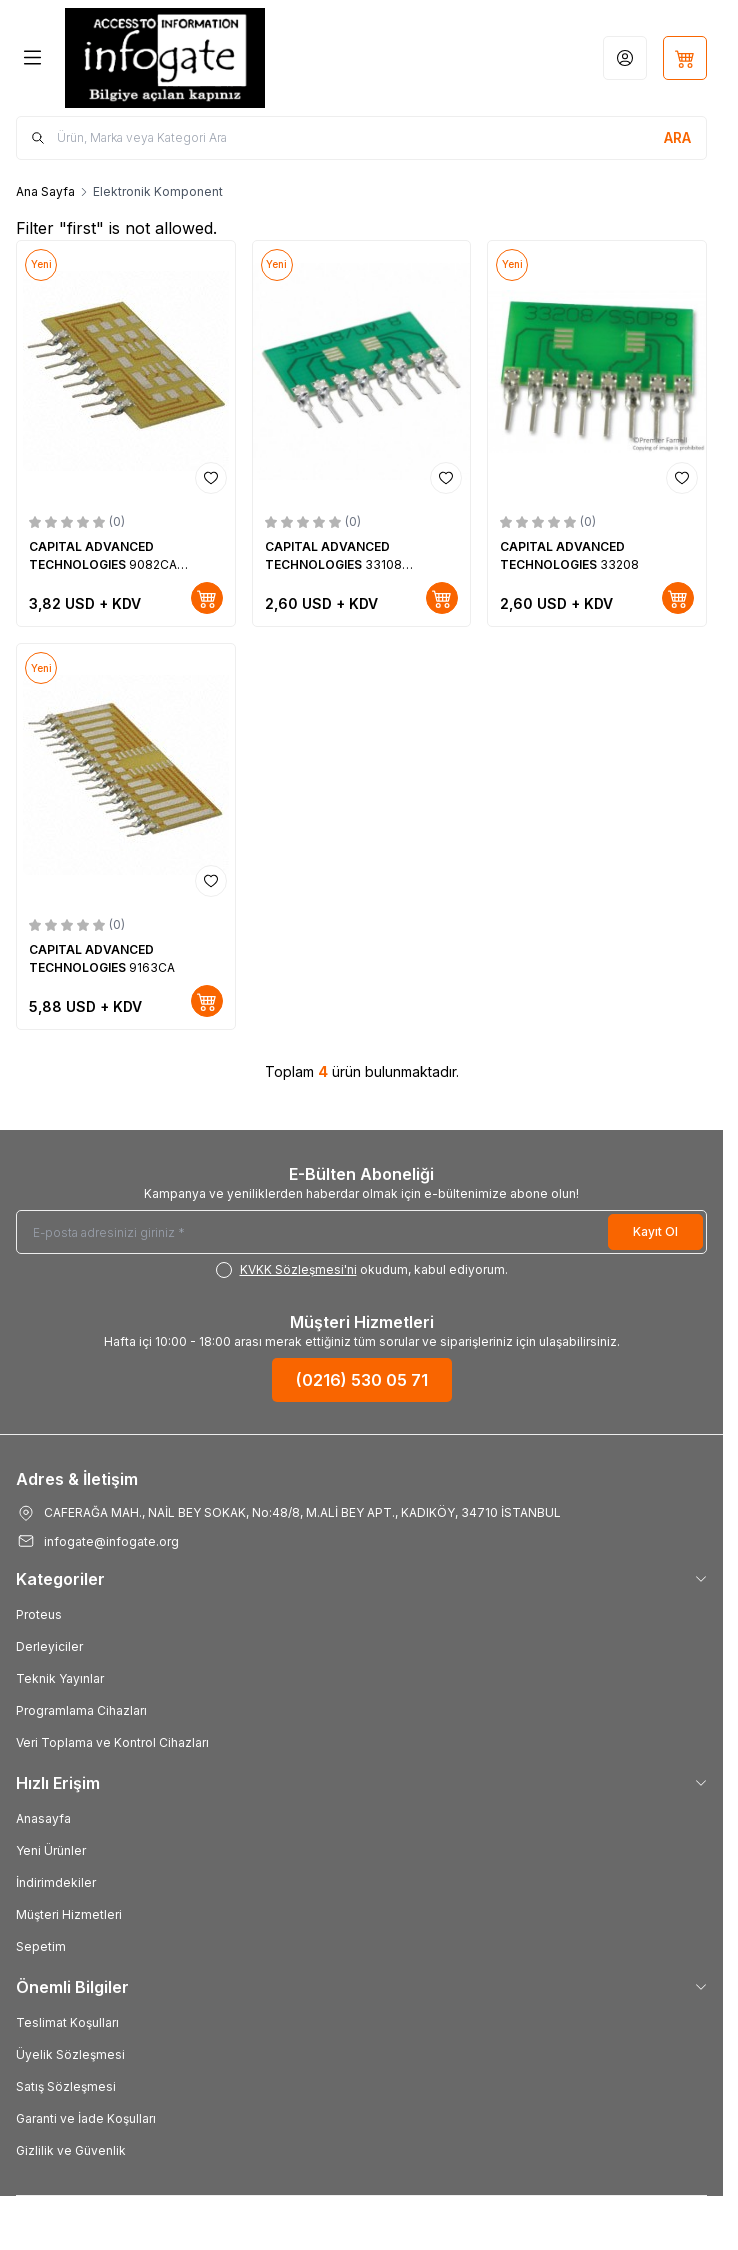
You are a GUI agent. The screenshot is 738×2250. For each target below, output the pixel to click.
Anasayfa (43, 1818)
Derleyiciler (49, 1646)
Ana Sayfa (45, 191)
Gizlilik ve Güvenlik (71, 2150)
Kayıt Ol (655, 1231)
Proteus (39, 1614)
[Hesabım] (625, 58)
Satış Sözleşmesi (66, 2086)
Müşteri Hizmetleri (69, 1914)
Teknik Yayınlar (60, 1678)
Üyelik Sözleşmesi (70, 2054)
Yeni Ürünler (51, 1850)
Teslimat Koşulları (67, 2022)
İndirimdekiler (56, 1882)
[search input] (361, 138)
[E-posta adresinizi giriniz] (361, 1232)
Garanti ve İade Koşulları (86, 2118)
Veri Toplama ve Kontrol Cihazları (112, 1742)
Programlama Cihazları (81, 1710)
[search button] (677, 138)
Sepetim (41, 1946)
